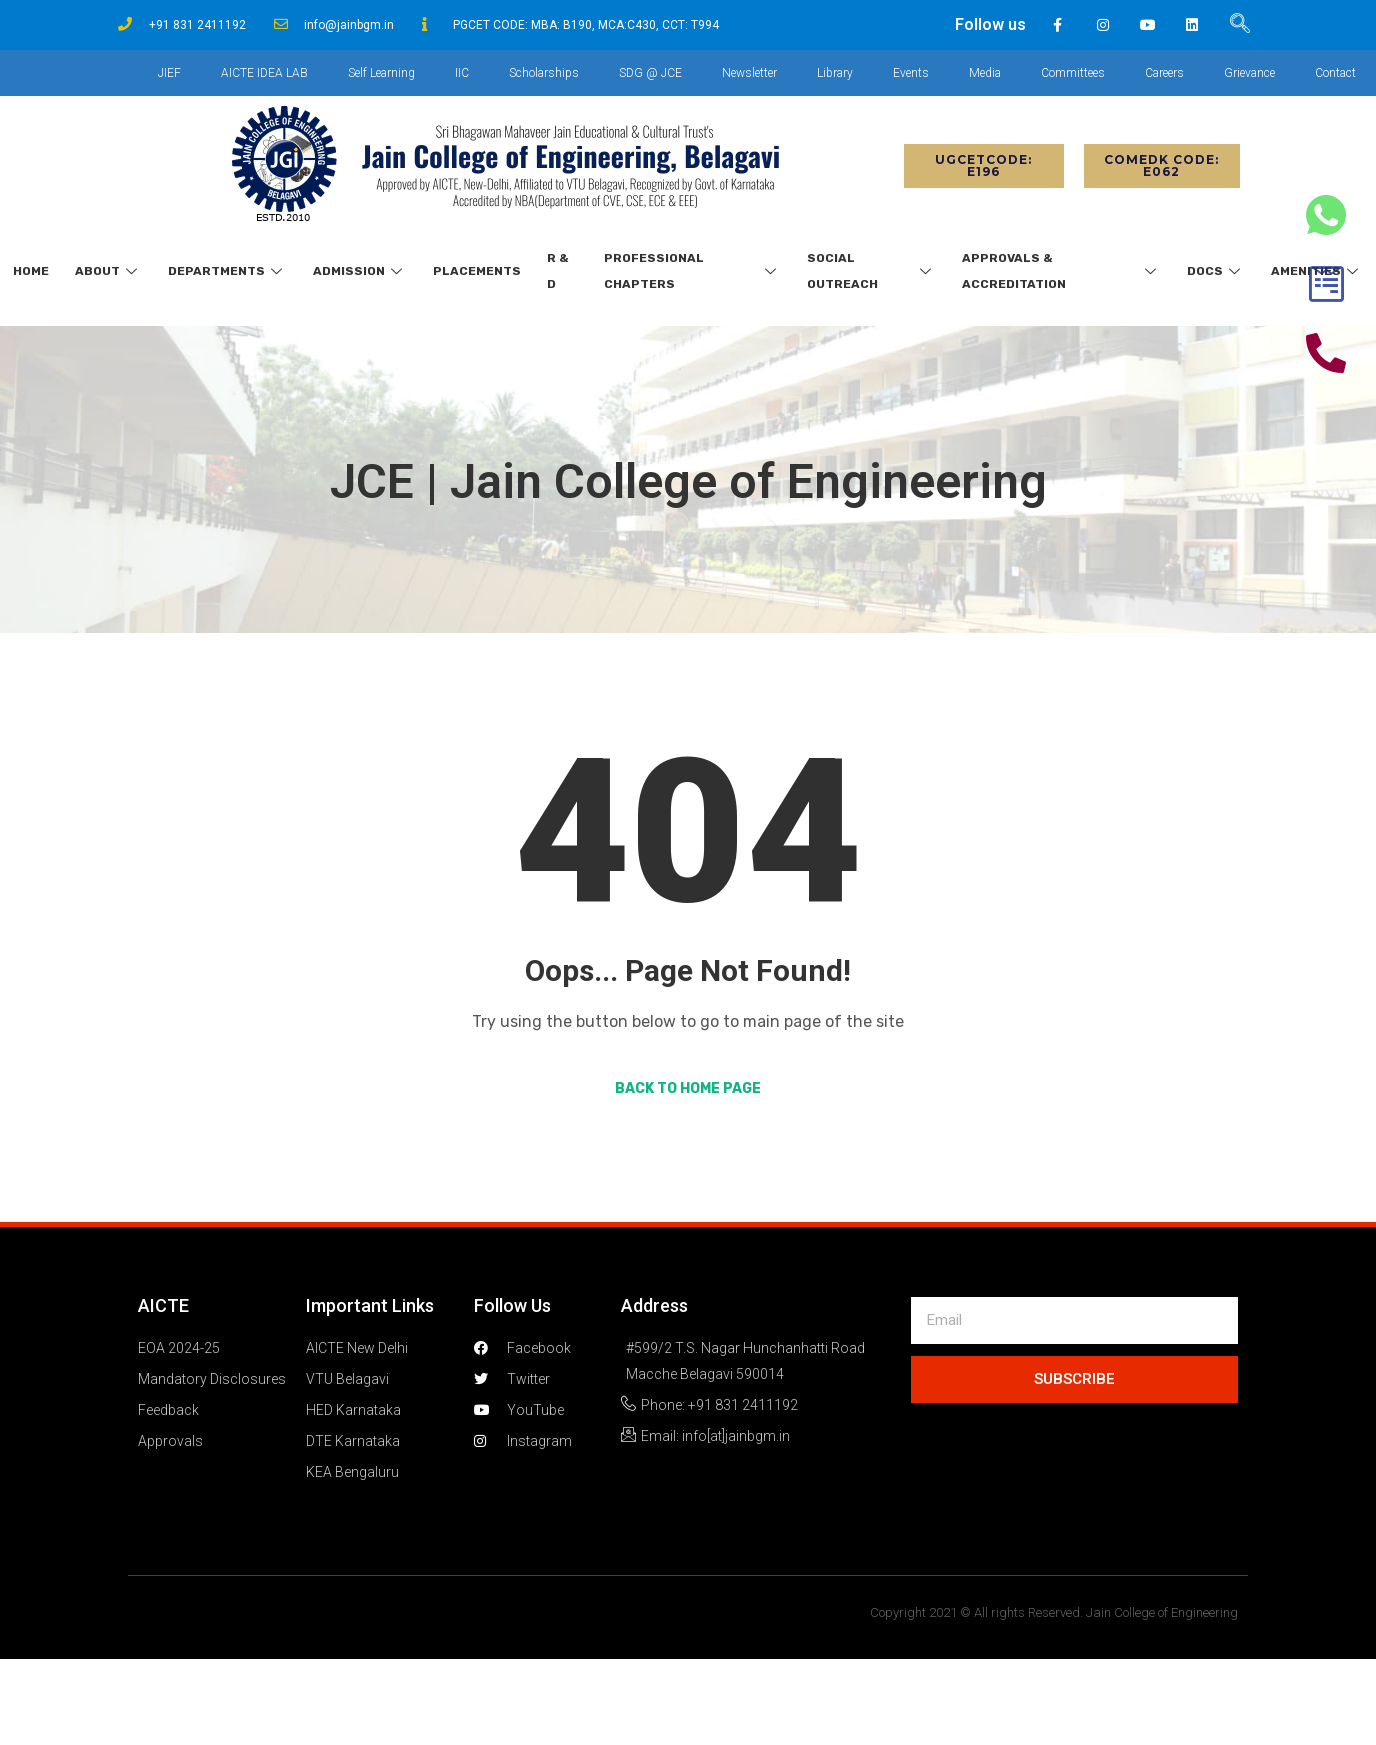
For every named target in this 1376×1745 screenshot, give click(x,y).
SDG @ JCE (650, 73)
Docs (1216, 271)
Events (911, 73)
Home (31, 271)
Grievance (1249, 73)
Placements (477, 271)
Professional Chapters (692, 271)
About (108, 271)
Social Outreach (872, 271)
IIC (462, 73)
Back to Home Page (688, 1088)
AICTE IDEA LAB (264, 73)
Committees (1073, 73)
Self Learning (381, 73)
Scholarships (544, 73)
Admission (360, 271)
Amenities (1317, 271)
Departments (227, 271)
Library (835, 73)
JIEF (169, 73)
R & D (558, 271)
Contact (1335, 73)
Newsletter (749, 73)
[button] (984, 166)
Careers (1164, 73)
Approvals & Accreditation (1061, 271)
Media (985, 73)
